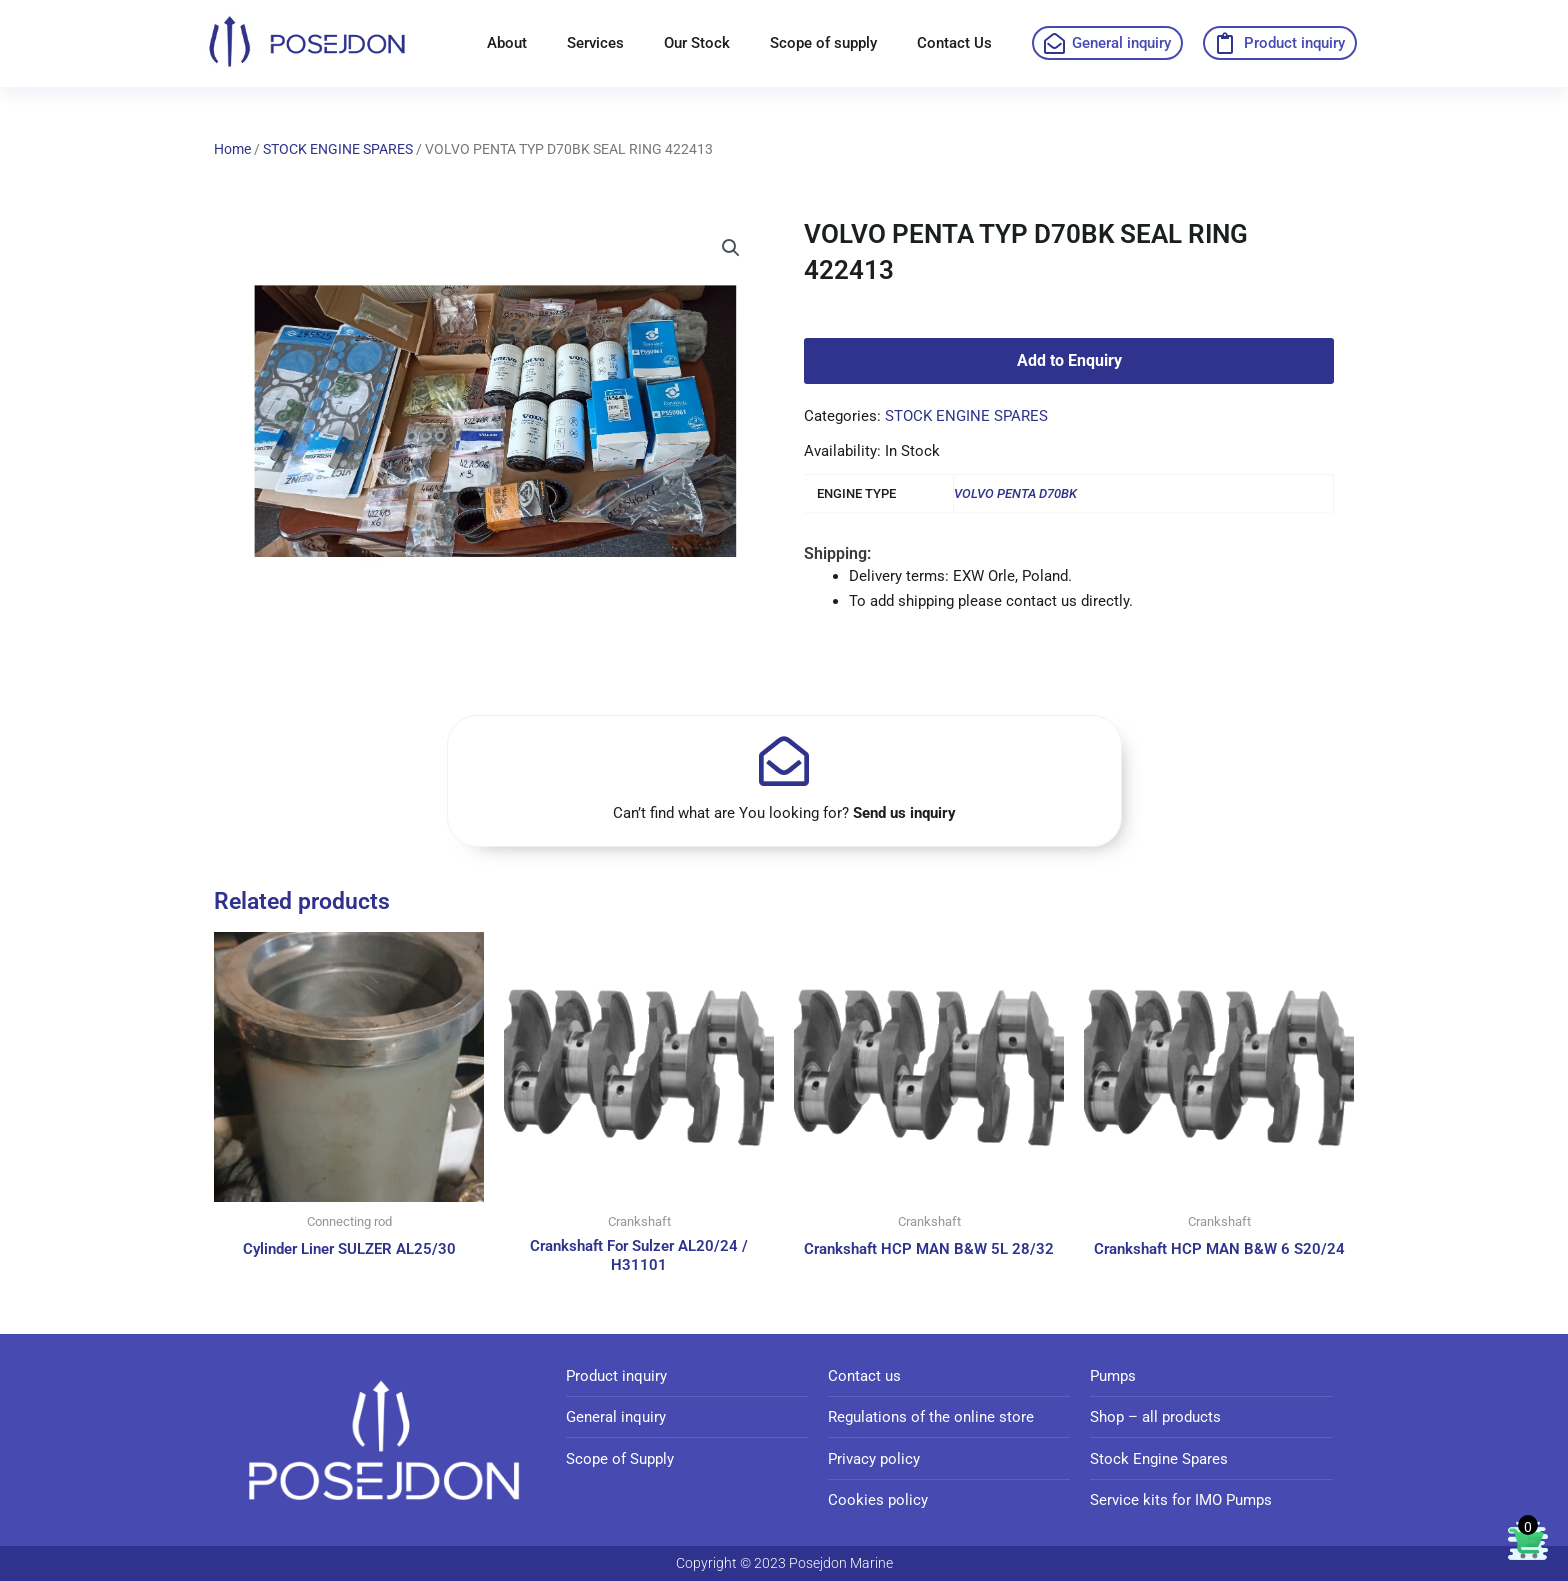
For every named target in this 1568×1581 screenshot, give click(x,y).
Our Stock (697, 43)
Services (595, 43)
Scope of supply (823, 43)
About (507, 43)
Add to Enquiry (1069, 360)
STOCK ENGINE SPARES (338, 149)
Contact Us (954, 43)
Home (232, 149)
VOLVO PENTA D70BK (1015, 493)
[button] (731, 249)
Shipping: (837, 553)
